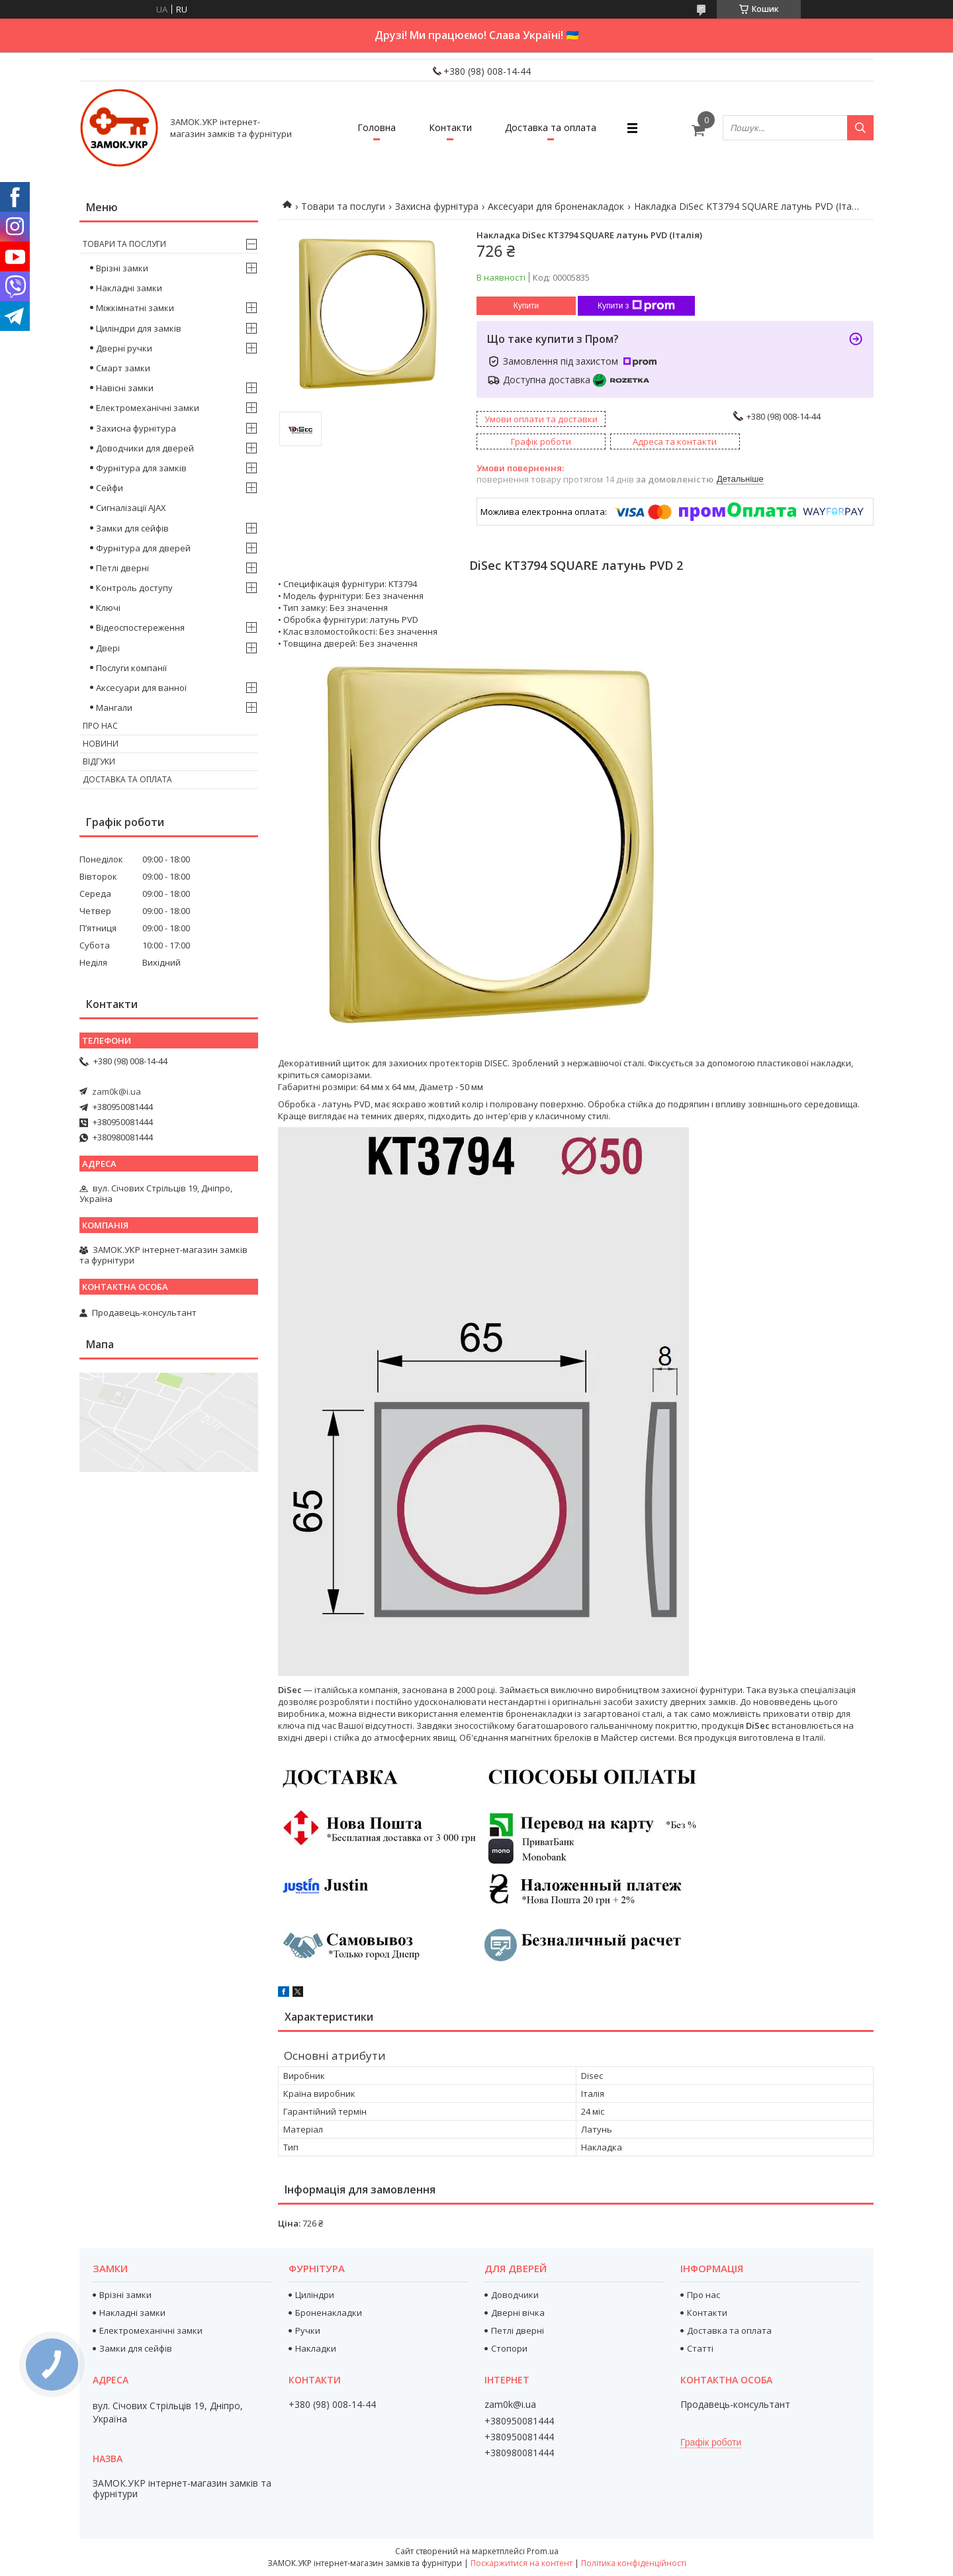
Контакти (450, 127)
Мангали (114, 707)
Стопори (509, 2348)
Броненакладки (328, 2313)
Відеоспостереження (140, 627)
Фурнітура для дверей (143, 548)
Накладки (315, 2348)
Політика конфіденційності (633, 2563)
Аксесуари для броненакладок (556, 206)
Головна (376, 127)
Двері (108, 648)
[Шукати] (860, 127)
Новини (100, 743)
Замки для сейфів (132, 528)
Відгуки (99, 761)
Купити (526, 305)
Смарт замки (123, 368)
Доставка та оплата (550, 127)
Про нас (100, 725)
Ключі (108, 608)
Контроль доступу (134, 588)
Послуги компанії (131, 668)
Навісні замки (125, 388)
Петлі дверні (122, 568)
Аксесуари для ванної (141, 688)
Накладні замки (129, 288)
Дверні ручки (124, 348)
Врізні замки (122, 268)
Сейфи (109, 488)
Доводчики (515, 2295)
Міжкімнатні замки (135, 308)
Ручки (307, 2330)
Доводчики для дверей (145, 448)
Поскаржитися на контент (521, 2563)
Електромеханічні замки (147, 408)
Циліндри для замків (138, 328)
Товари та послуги (343, 206)
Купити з (636, 306)
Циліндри (314, 2295)
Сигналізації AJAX (131, 508)
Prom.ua (543, 2551)
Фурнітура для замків (141, 468)
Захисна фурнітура (436, 206)
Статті (700, 2348)
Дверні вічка (518, 2313)
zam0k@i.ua (116, 1091)
